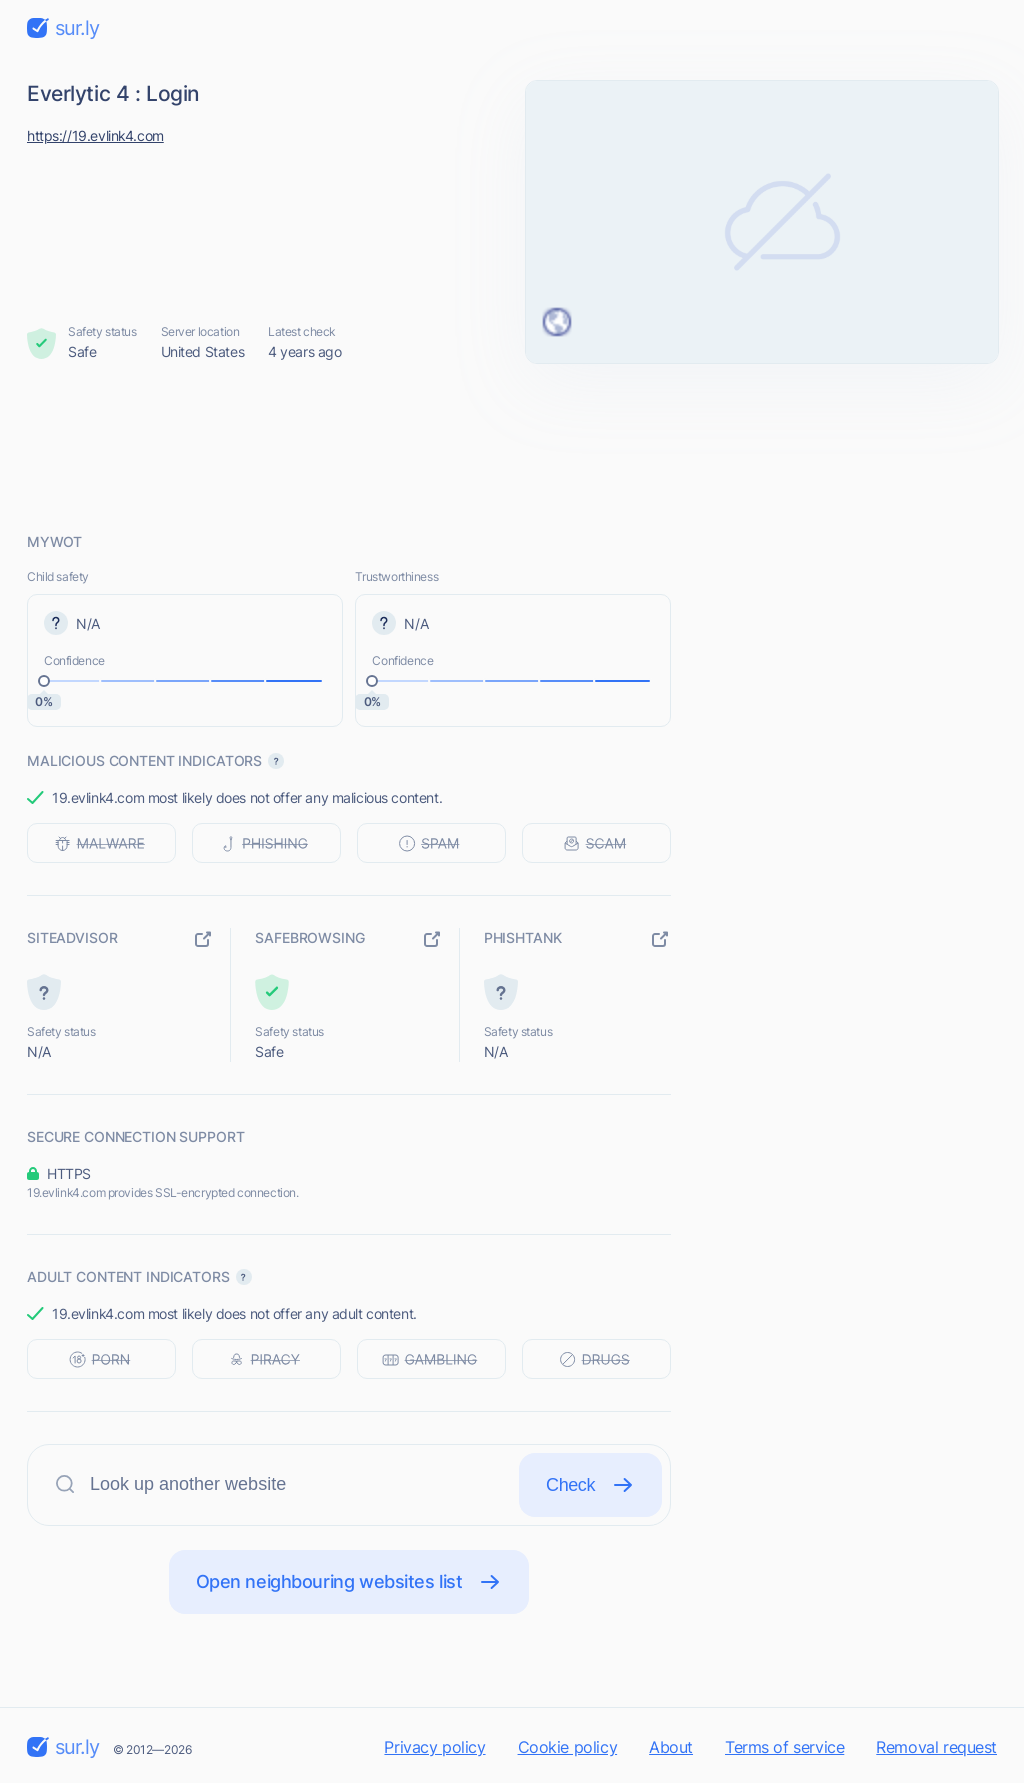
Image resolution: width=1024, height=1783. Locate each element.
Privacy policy (434, 1747)
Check (590, 1485)
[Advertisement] (512, 447)
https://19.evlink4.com (95, 135)
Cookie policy (568, 1747)
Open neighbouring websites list (349, 1582)
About (671, 1747)
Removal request (936, 1747)
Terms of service (784, 1747)
